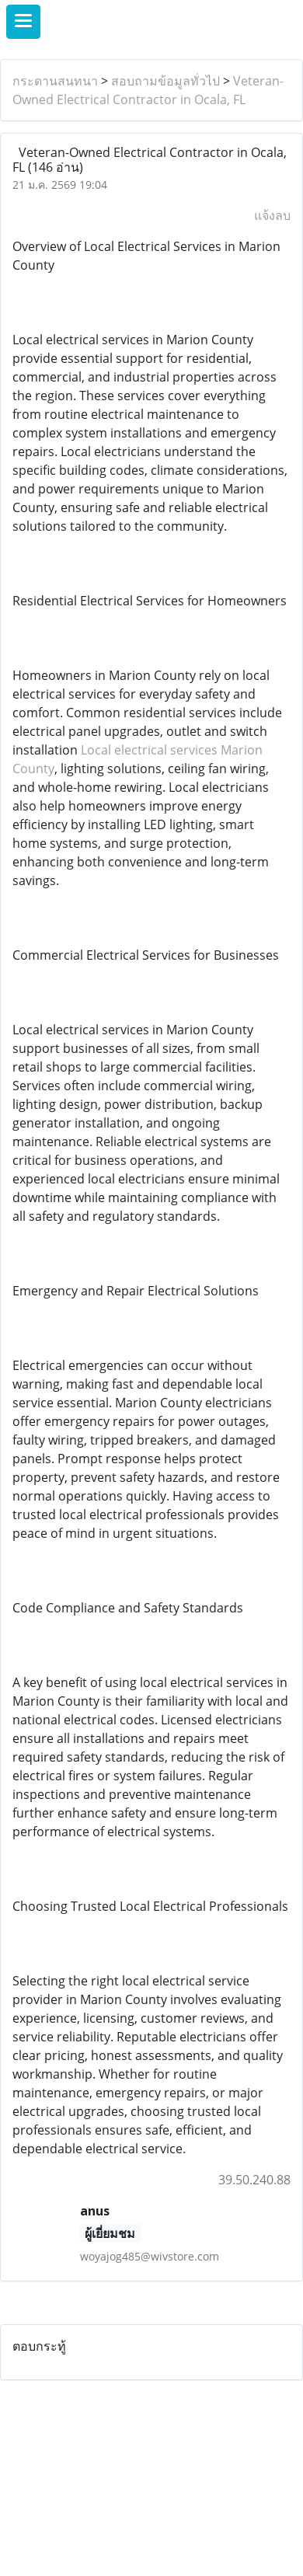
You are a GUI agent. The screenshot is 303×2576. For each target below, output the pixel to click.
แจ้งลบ (272, 215)
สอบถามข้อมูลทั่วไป (165, 80)
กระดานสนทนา (55, 80)
